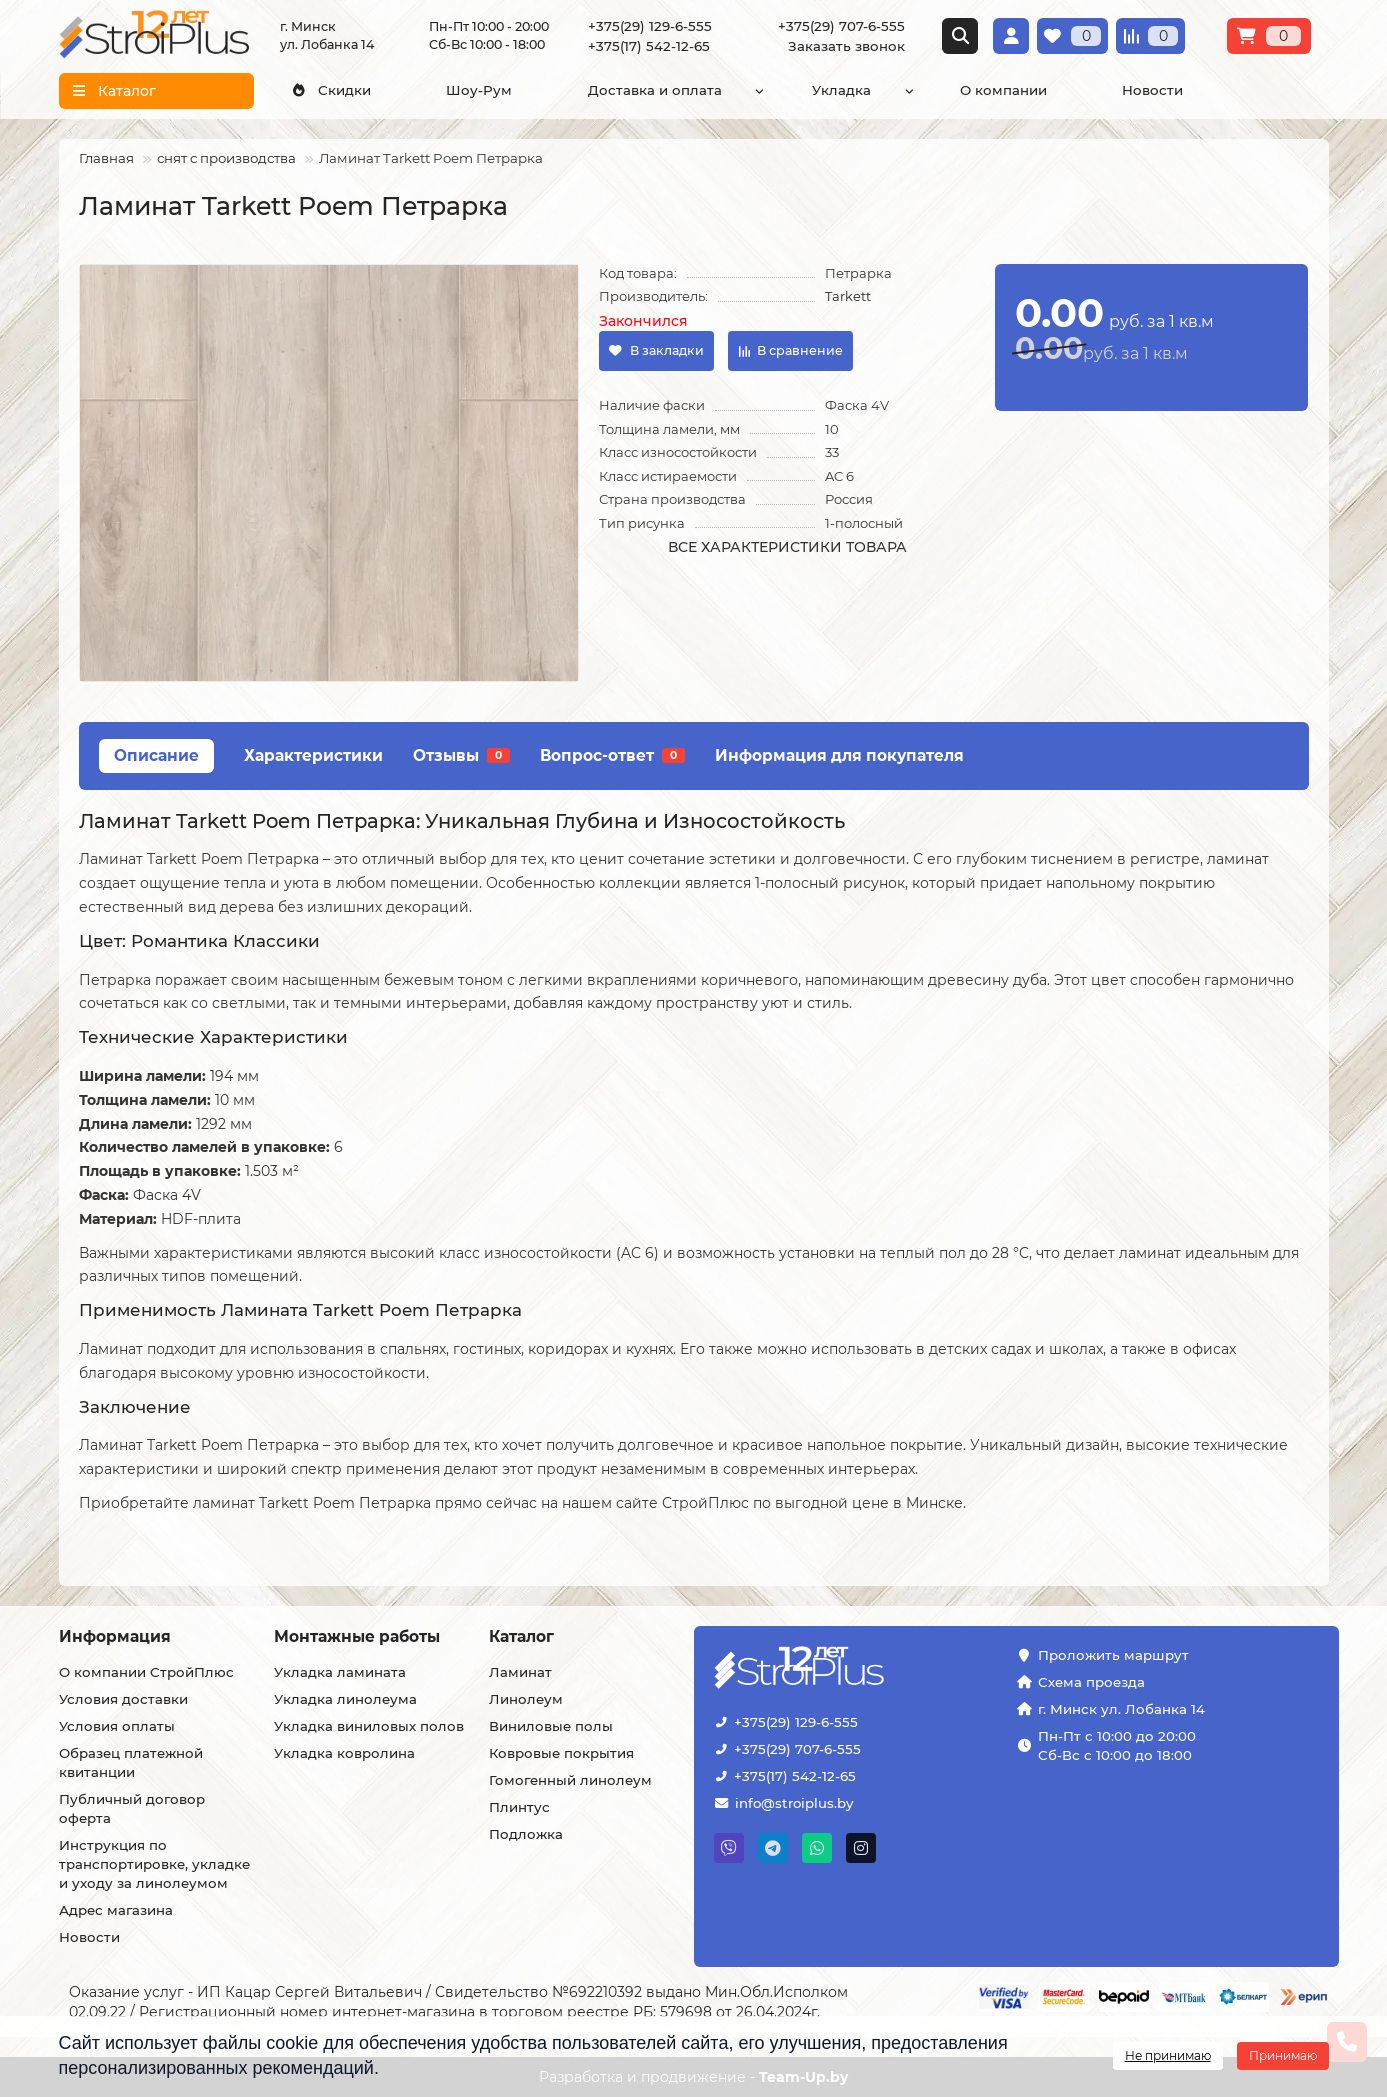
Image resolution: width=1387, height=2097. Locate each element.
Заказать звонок (846, 46)
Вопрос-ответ (612, 755)
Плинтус (519, 1807)
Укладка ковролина (344, 1753)
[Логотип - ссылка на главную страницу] (861, 1669)
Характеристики (313, 755)
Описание (156, 755)
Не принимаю (1168, 2055)
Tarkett (848, 296)
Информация (115, 1636)
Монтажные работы (357, 1636)
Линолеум (526, 1699)
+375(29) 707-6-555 (841, 26)
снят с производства (226, 158)
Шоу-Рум (479, 90)
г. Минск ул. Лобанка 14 (1121, 1709)
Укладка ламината (340, 1672)
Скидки (331, 90)
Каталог (521, 1636)
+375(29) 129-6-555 (650, 26)
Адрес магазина (116, 1910)
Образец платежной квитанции (131, 1762)
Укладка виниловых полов (369, 1726)
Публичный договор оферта (132, 1808)
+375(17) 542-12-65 (649, 46)
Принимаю (1283, 2055)
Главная (106, 158)
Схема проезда (1091, 1682)
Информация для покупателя (839, 755)
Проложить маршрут (1113, 1655)
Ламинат (520, 1672)
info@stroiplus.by (794, 1803)
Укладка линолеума (345, 1699)
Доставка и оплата (655, 90)
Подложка (526, 1834)
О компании (1003, 90)
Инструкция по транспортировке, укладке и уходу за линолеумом (154, 1864)
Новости (1152, 90)
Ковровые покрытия (561, 1753)
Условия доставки (123, 1699)
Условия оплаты (117, 1726)
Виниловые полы (551, 1726)
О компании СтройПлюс (146, 1672)
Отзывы (461, 755)
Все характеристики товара (787, 547)
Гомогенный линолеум (570, 1780)
